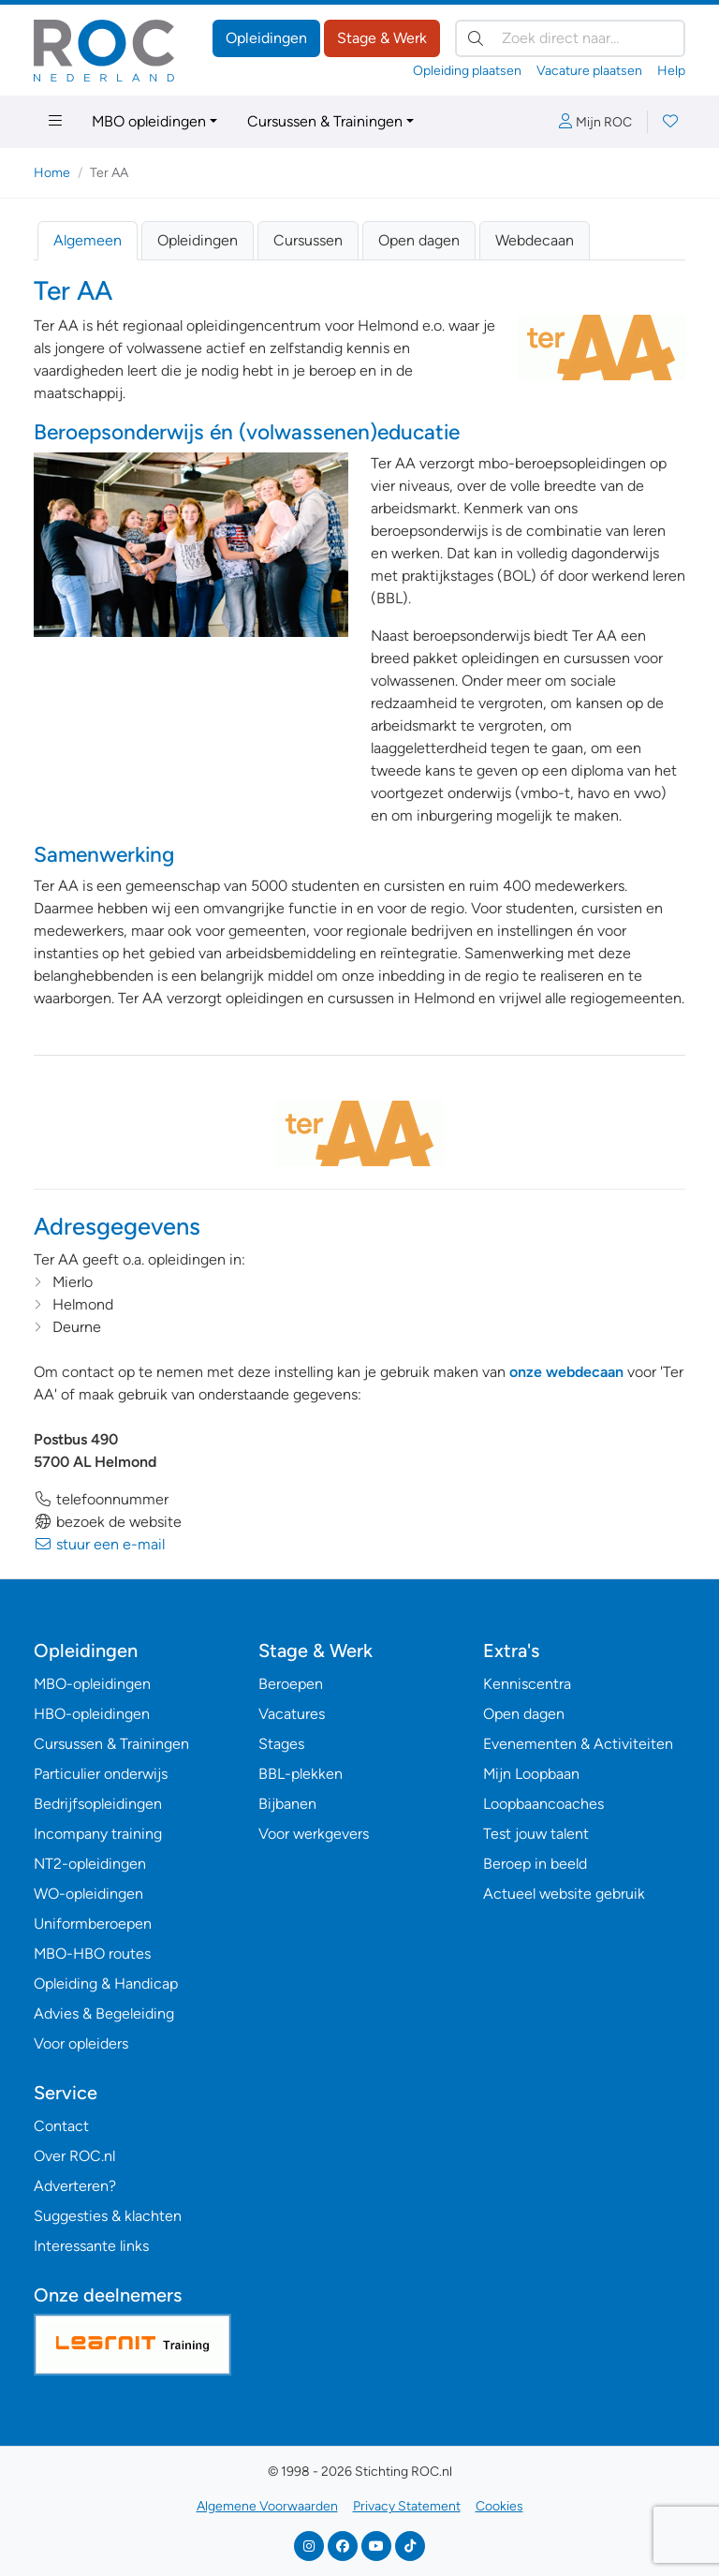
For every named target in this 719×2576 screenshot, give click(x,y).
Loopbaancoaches (543, 1804)
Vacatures (291, 1714)
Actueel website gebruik (564, 1893)
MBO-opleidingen (92, 1684)
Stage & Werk (382, 38)
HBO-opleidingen (92, 1714)
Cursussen (308, 240)
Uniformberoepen (93, 1923)
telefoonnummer (101, 1499)
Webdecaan (534, 240)
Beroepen (290, 1684)
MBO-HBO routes (92, 1953)
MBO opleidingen (149, 121)
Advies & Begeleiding (104, 2013)
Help (671, 71)
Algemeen (87, 240)
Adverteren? (75, 2186)
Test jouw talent (536, 1834)
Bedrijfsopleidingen (98, 1804)
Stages (281, 1744)
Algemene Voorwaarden (267, 2506)
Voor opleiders (81, 2043)
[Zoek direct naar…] (570, 38)
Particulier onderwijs (101, 1774)
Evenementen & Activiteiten (578, 1744)
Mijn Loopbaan (531, 1774)
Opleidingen (266, 38)
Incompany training (98, 1834)
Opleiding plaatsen (467, 71)
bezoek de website (108, 1522)
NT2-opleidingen (90, 1864)
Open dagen (419, 240)
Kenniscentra (527, 1684)
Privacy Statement (407, 2506)
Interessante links (91, 2246)
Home (52, 173)
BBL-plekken (300, 1774)
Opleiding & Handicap (106, 1983)
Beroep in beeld (535, 1864)
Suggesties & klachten (108, 2216)
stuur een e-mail (99, 1544)
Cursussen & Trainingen (325, 121)
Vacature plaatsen (589, 71)
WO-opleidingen (88, 1893)
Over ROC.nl (74, 2156)
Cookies (499, 2506)
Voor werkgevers (313, 1834)
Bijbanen (287, 1804)
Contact (61, 2126)
